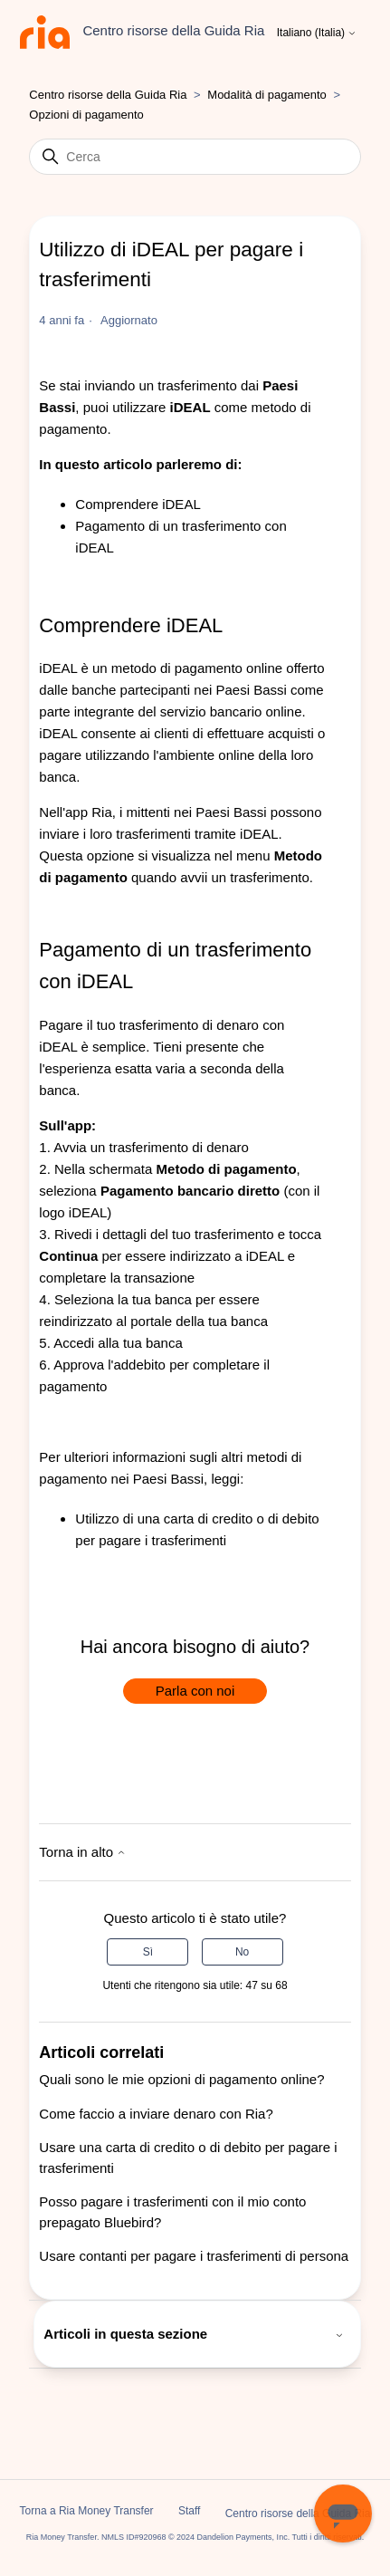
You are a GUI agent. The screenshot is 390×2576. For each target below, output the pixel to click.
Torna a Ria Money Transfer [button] (87, 2510)
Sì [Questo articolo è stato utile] (148, 1952)
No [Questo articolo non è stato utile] (242, 1952)
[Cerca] (194, 157)
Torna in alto (82, 1852)
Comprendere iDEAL (137, 504)
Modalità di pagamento (267, 94)
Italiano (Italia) (317, 33)
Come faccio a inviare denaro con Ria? (155, 2113)
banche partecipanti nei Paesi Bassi (179, 689)
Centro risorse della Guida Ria (107, 94)
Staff (189, 2510)
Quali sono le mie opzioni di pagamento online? (181, 2079)
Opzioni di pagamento (86, 114)
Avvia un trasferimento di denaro (151, 1147)
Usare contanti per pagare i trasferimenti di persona (193, 2256)
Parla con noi (195, 1690)
